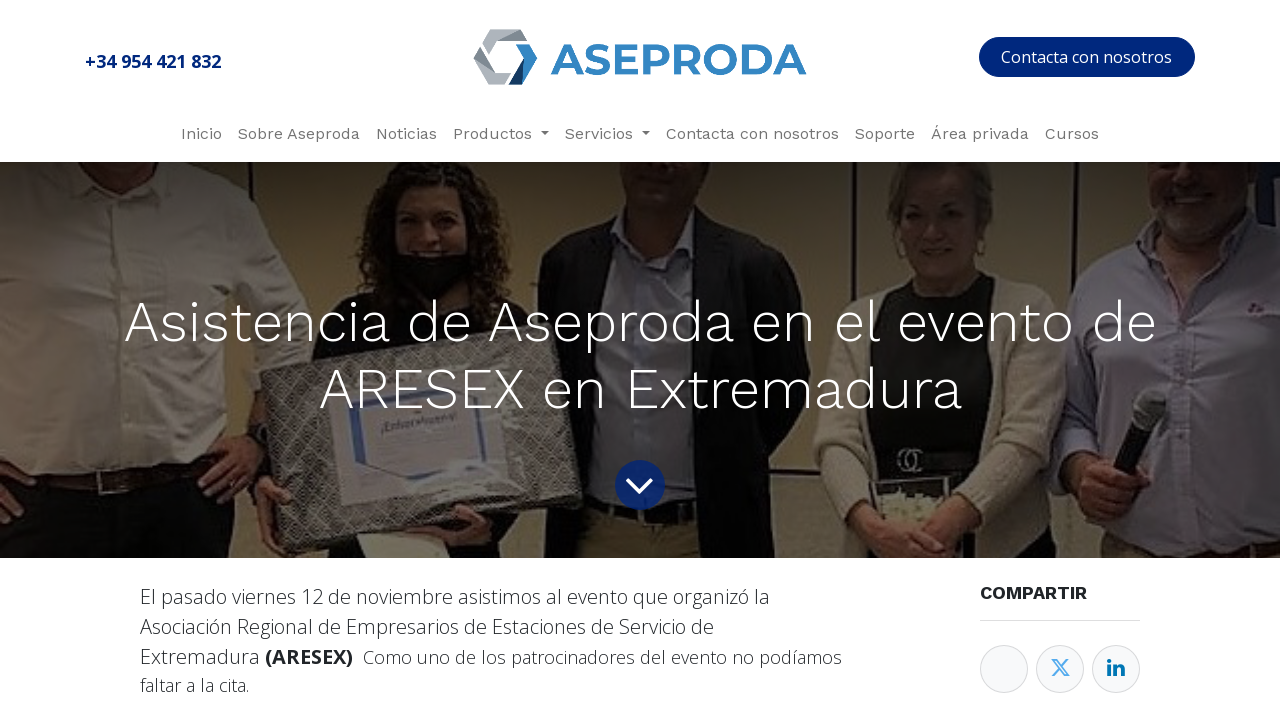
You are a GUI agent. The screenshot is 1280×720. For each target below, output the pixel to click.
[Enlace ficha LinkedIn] (1116, 669)
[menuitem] (201, 134)
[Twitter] (1060, 669)
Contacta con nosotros (1086, 57)
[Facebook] (1004, 669)
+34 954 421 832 (153, 61)
